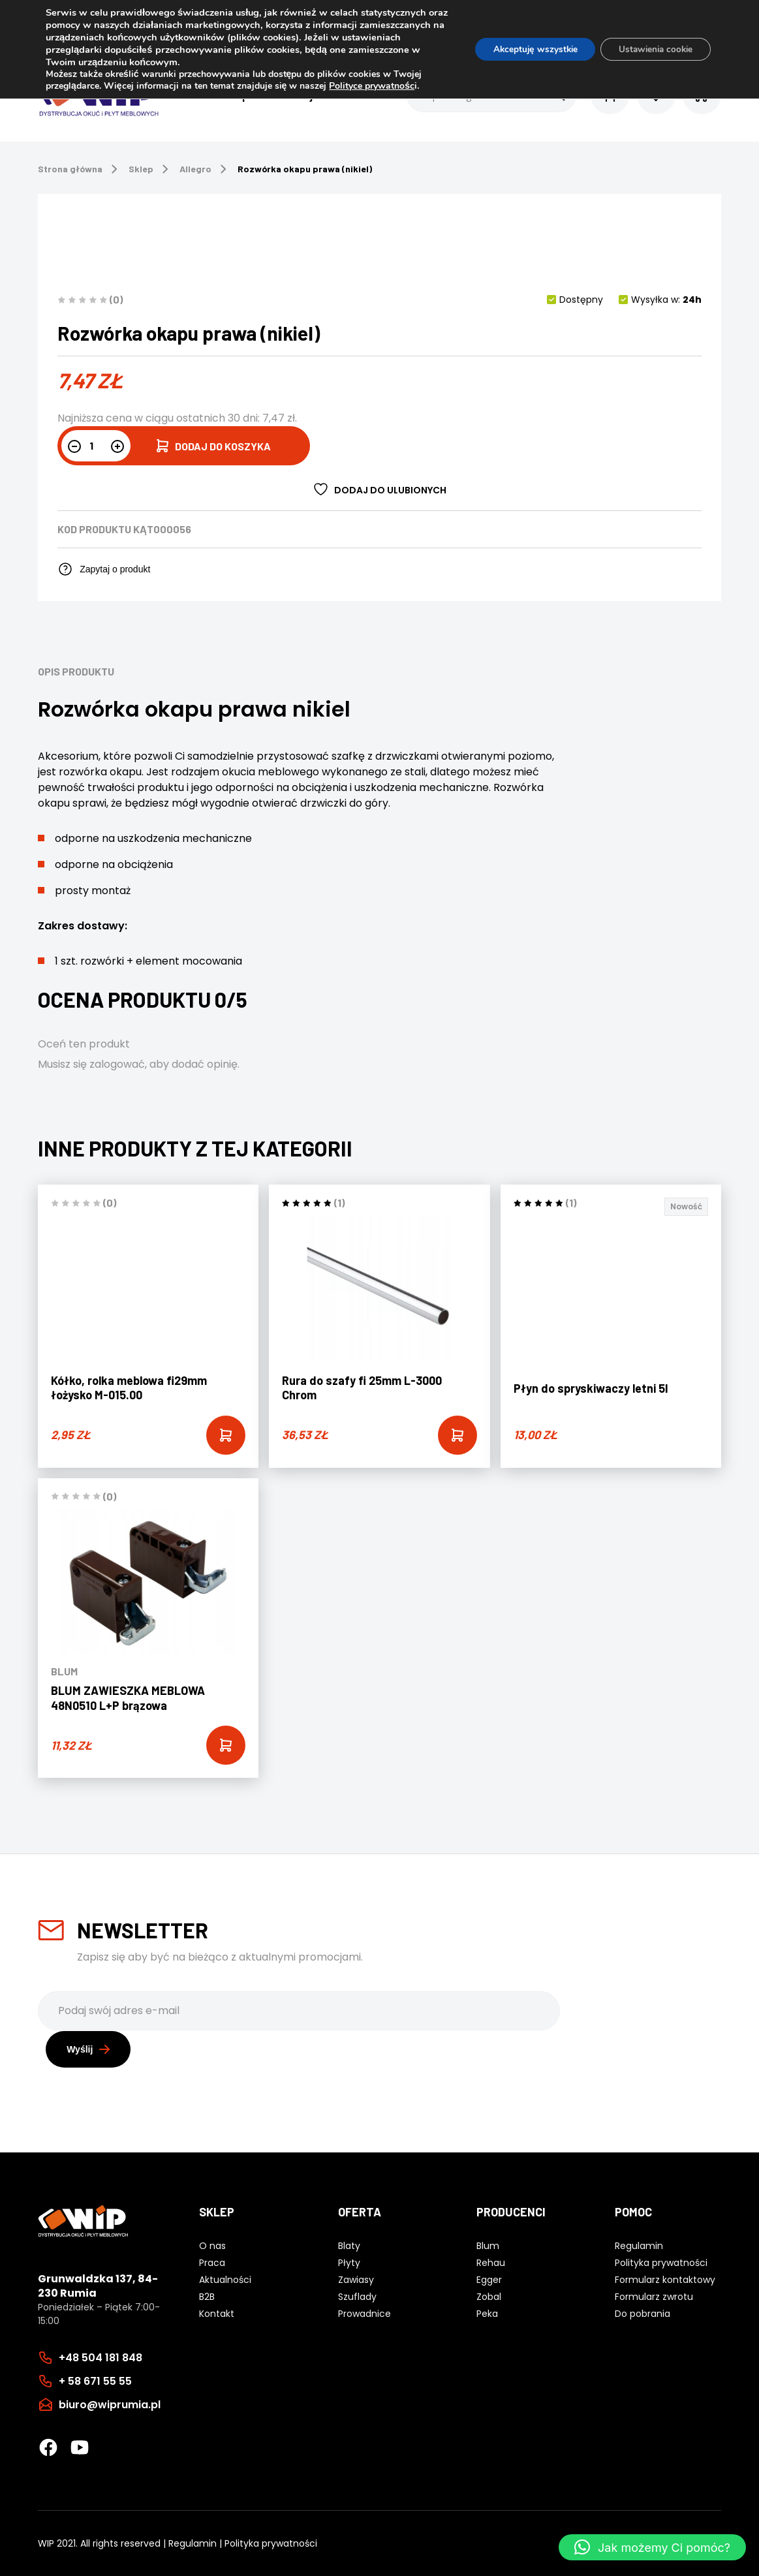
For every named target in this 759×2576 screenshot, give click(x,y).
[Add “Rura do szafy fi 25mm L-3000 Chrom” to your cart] (457, 1435)
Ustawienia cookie (652, 49)
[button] (652, 2547)
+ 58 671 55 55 (95, 2380)
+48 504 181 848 (100, 2357)
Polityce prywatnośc (371, 86)
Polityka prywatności (271, 2542)
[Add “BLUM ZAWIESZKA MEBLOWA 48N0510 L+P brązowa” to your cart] (225, 1745)
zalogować (117, 1064)
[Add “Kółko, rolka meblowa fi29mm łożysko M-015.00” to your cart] (225, 1435)
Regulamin (192, 2542)
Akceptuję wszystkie (525, 49)
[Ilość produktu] (96, 446)
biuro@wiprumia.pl (110, 2404)
